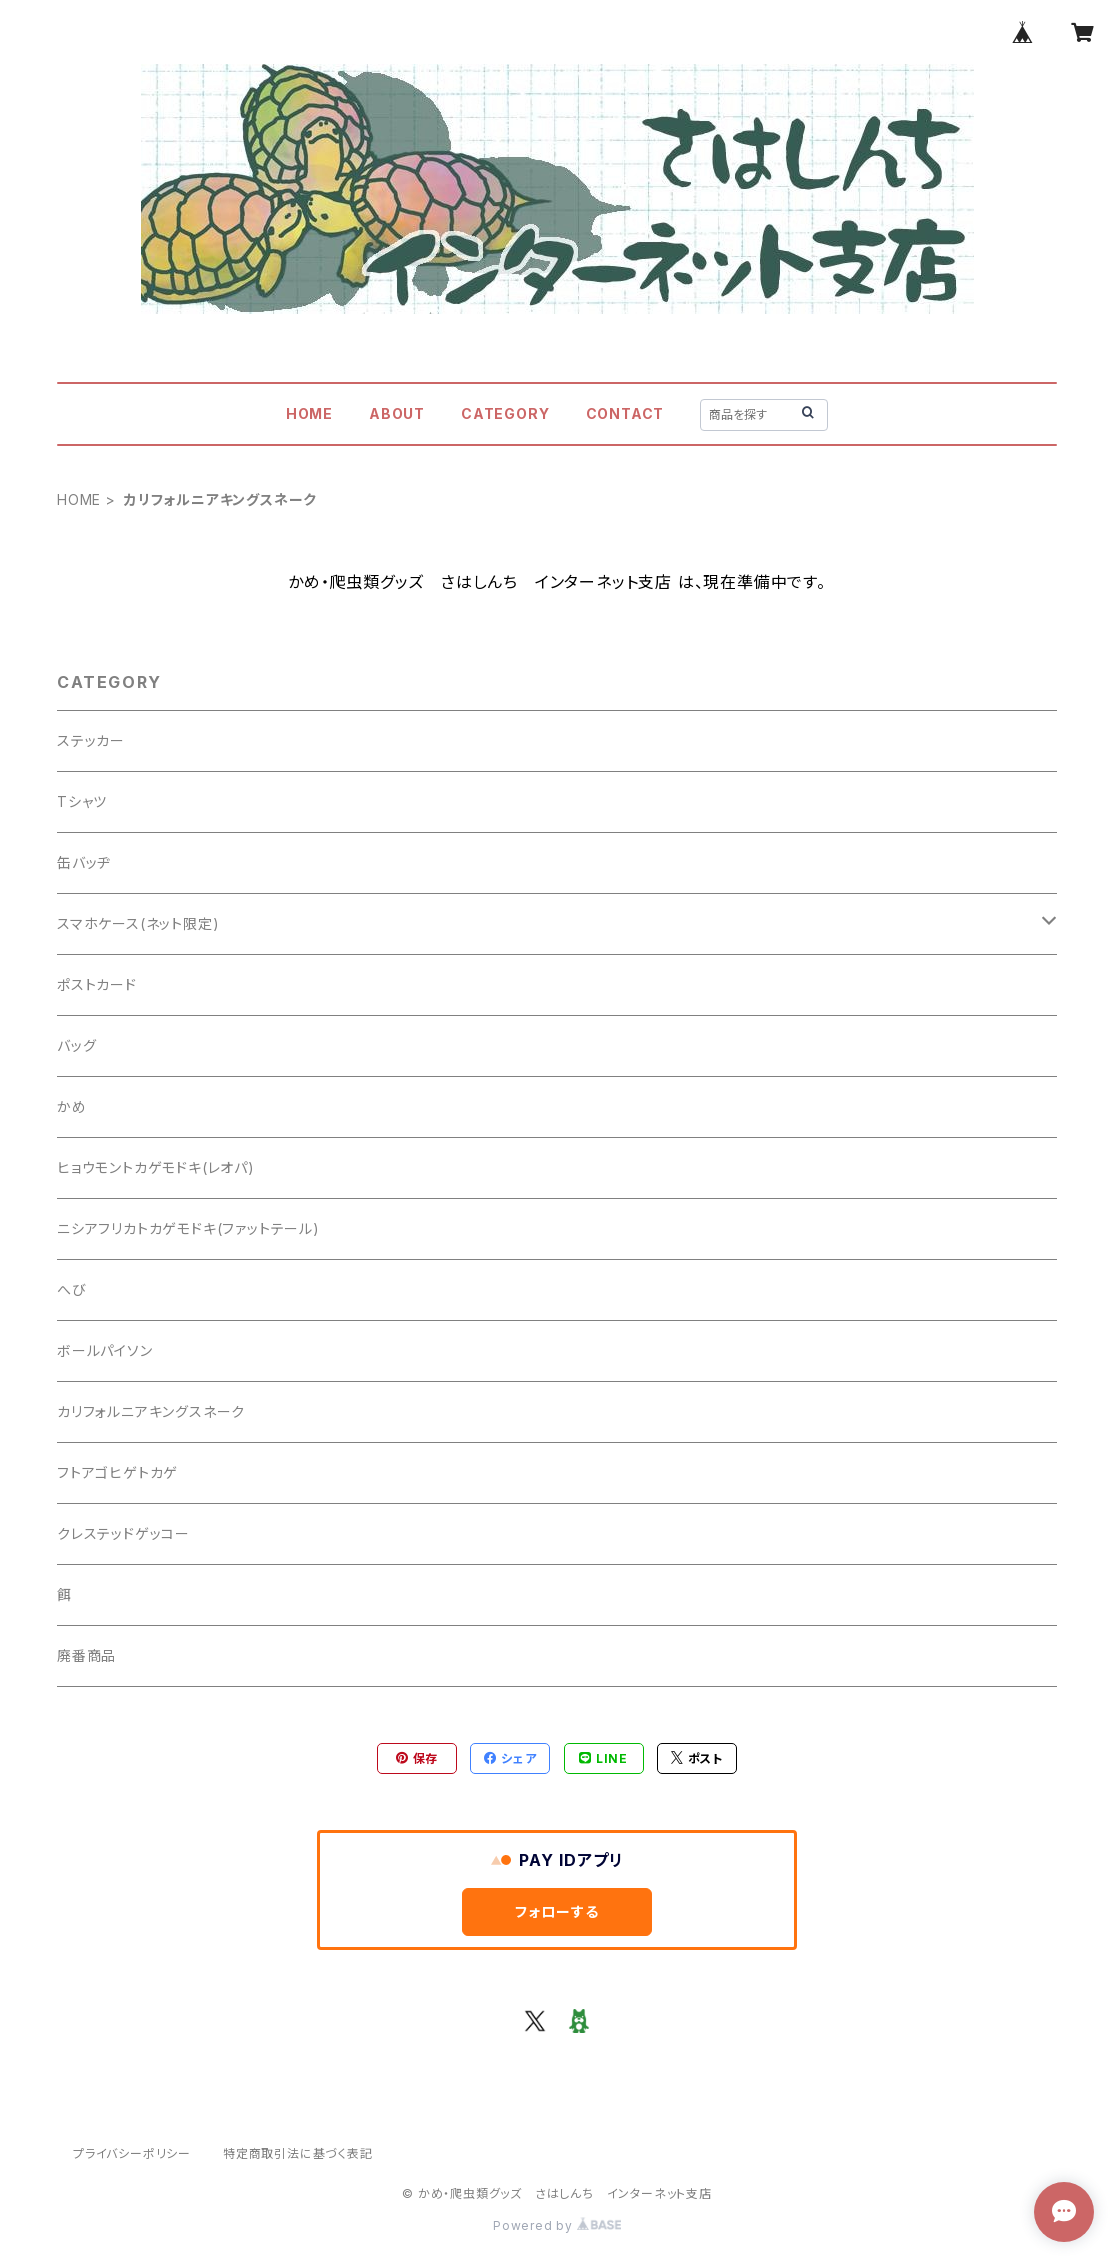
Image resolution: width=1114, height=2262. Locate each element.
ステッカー (91, 740)
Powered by (557, 2225)
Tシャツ (82, 801)
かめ (72, 1106)
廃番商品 (86, 1655)
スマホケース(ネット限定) (138, 923)
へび (72, 1289)
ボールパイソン (105, 1350)
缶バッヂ (84, 862)
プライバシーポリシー (132, 2153)
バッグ (76, 1045)
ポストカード (97, 984)
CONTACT (625, 413)
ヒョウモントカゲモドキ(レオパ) (156, 1167)
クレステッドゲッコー (123, 1533)
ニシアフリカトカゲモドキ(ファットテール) (188, 1228)
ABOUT (397, 413)
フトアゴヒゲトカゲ (117, 1472)
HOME (309, 413)
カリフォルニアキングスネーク (151, 1411)
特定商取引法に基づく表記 (298, 2153)
